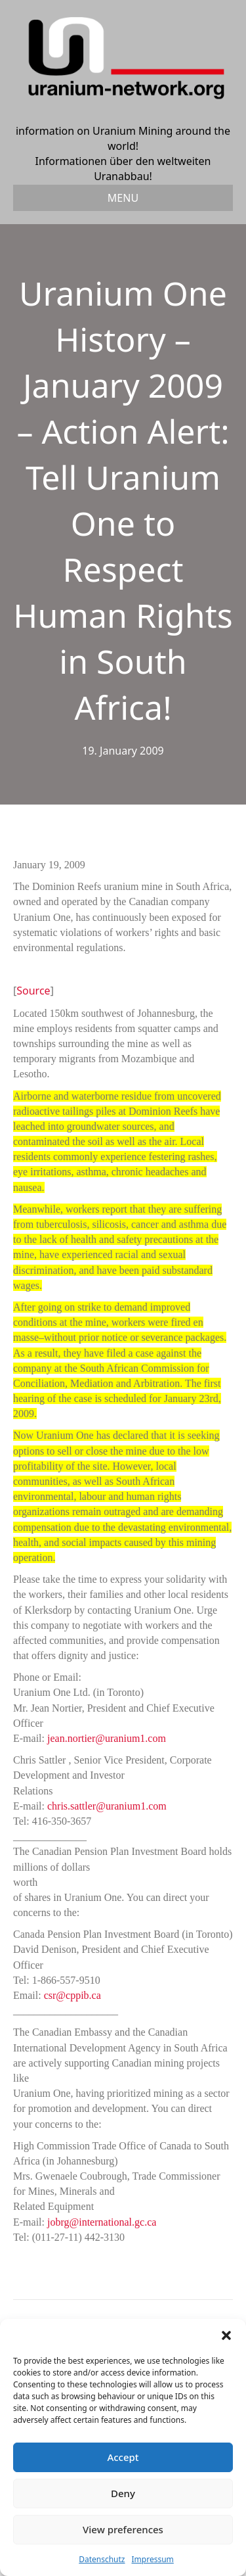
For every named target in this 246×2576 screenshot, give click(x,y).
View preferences (123, 2529)
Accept (122, 2457)
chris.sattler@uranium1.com (107, 1806)
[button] (226, 2335)
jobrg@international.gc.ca (101, 2222)
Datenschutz (102, 2559)
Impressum (153, 2559)
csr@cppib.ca (72, 1995)
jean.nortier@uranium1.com (106, 1738)
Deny (123, 2493)
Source (33, 990)
